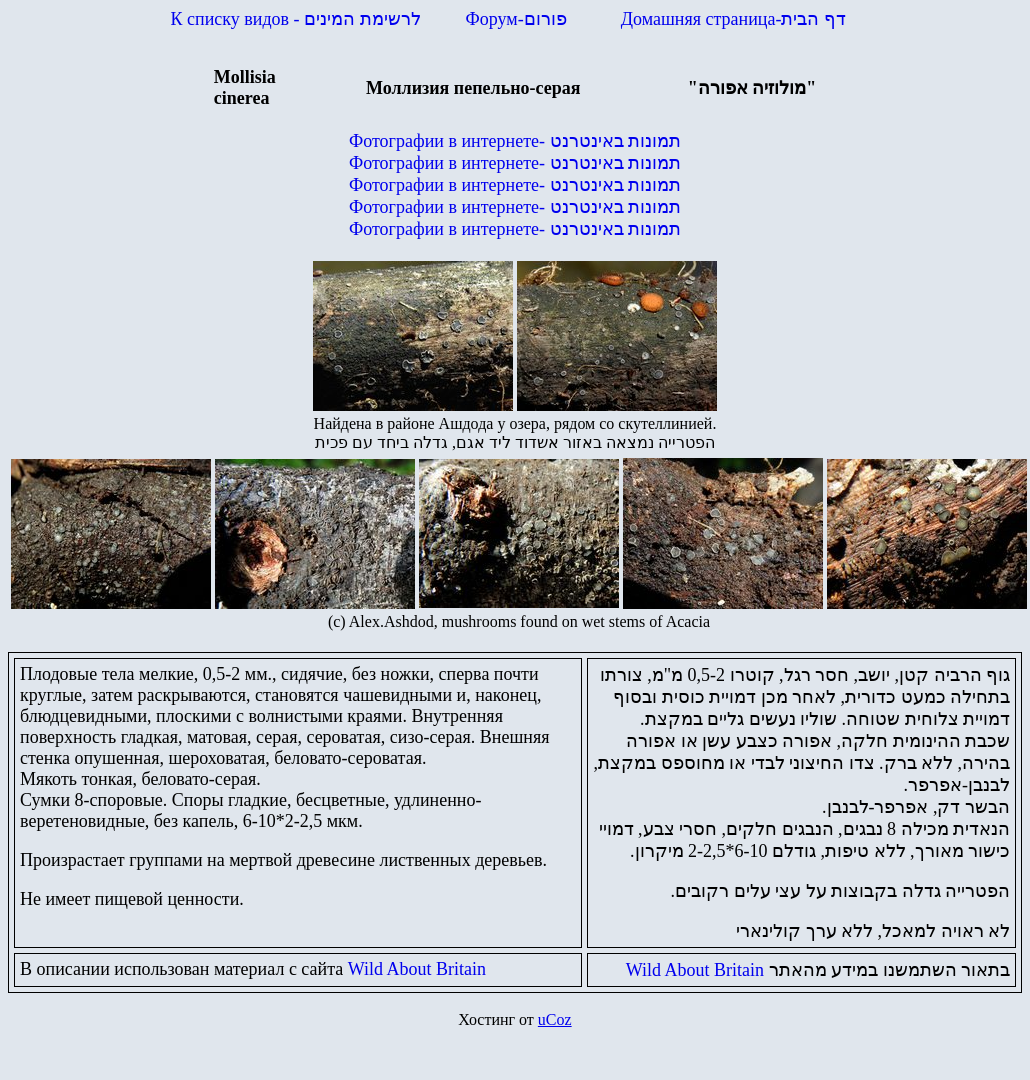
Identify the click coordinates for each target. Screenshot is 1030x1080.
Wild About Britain (417, 969)
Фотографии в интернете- (515, 141)
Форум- (519, 19)
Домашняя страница (733, 19)
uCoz (555, 1019)
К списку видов (296, 19)
